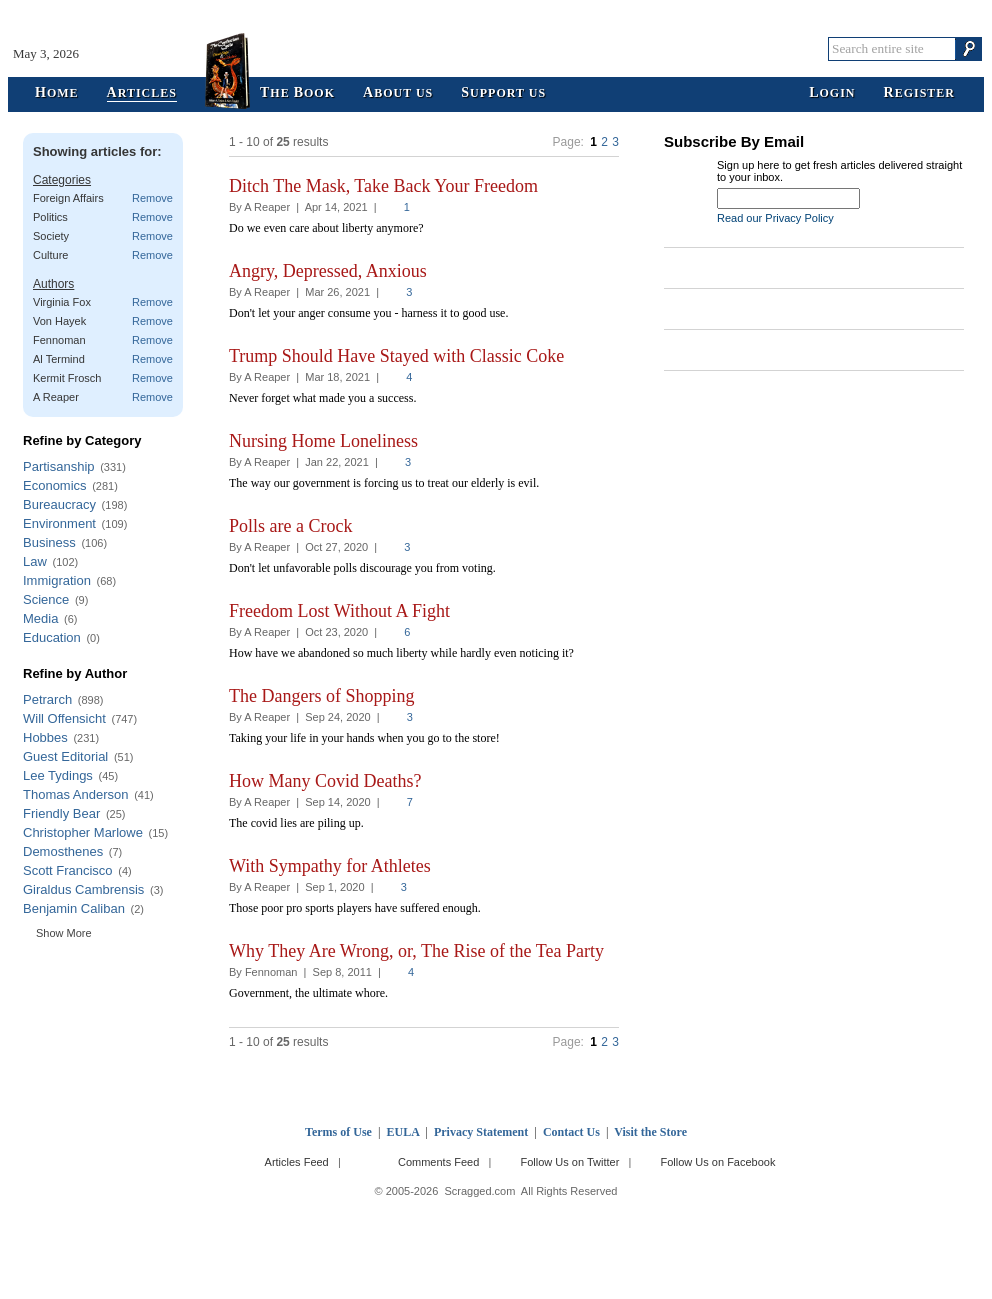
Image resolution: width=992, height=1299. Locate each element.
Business (49, 542)
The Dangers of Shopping (321, 696)
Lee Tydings (58, 775)
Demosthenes (63, 851)
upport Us (503, 93)
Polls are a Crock (290, 526)
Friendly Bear (61, 813)
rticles (142, 93)
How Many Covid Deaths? (325, 781)
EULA (403, 1132)
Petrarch (47, 699)
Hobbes (45, 737)
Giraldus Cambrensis (83, 889)
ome (57, 93)
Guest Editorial (65, 756)
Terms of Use (338, 1132)
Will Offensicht (64, 718)
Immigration (57, 580)
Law (35, 561)
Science (46, 599)
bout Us (398, 93)
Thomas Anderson (76, 794)
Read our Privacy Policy (775, 218)
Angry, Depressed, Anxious (328, 271)
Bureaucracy (59, 504)
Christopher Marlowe (83, 832)
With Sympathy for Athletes (330, 866)
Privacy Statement (481, 1132)
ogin (832, 93)
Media (40, 618)
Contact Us (571, 1132)
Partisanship (59, 466)
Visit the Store (650, 1132)
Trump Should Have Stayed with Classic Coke (396, 356)
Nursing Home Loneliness (323, 441)
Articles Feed (297, 1162)
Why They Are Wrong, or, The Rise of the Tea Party (416, 951)
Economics (55, 485)
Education (52, 637)
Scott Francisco (68, 870)
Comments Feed (438, 1162)
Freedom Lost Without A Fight (339, 611)
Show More (64, 933)
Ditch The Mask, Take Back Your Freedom (383, 186)
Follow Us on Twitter (569, 1162)
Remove (152, 198)
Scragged (496, 48)
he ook (297, 93)
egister (919, 93)
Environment (59, 523)
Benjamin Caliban (74, 908)
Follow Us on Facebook (718, 1162)
